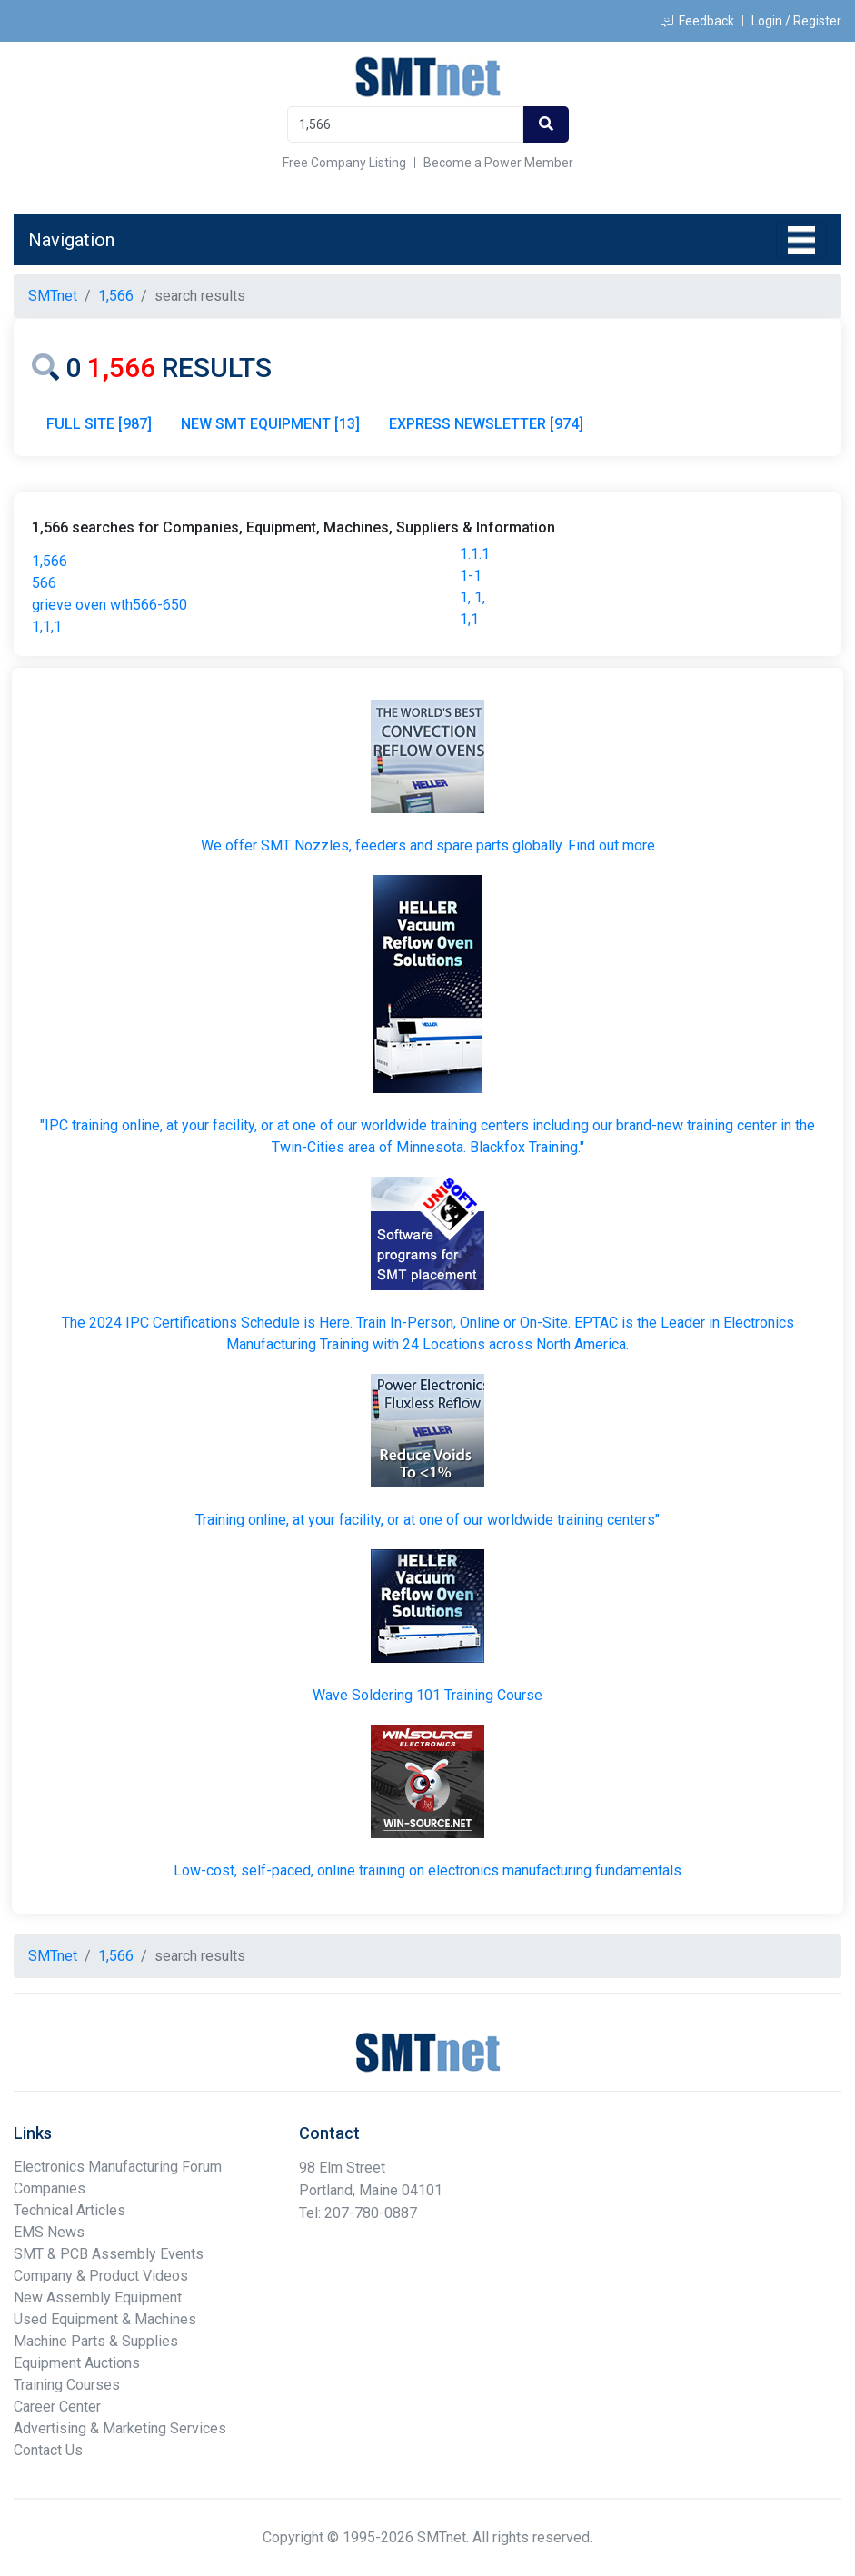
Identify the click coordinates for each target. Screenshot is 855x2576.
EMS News (49, 2232)
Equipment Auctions (77, 2363)
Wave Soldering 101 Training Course (427, 1695)
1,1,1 (47, 626)
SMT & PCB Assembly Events (109, 2254)
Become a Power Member (498, 162)
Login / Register (796, 21)
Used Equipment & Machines (105, 2319)
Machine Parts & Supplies (96, 2341)
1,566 (49, 561)
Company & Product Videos (101, 2275)
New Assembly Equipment (98, 2297)
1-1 (471, 575)
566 (44, 583)
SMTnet (52, 295)
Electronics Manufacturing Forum (118, 2166)
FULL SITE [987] (99, 424)
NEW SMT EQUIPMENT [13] (270, 424)
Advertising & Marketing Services (120, 2428)
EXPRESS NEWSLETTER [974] (486, 424)
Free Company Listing (344, 162)
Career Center (57, 2406)
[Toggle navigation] (801, 240)
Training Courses (67, 2384)
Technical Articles (69, 2210)
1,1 (469, 619)
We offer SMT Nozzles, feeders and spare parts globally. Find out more (428, 845)
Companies (49, 2188)
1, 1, (472, 597)
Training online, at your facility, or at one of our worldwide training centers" (427, 1519)
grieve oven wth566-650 (109, 604)
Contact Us (48, 2450)
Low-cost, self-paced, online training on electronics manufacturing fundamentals (427, 1870)
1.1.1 (475, 553)
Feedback (697, 21)
